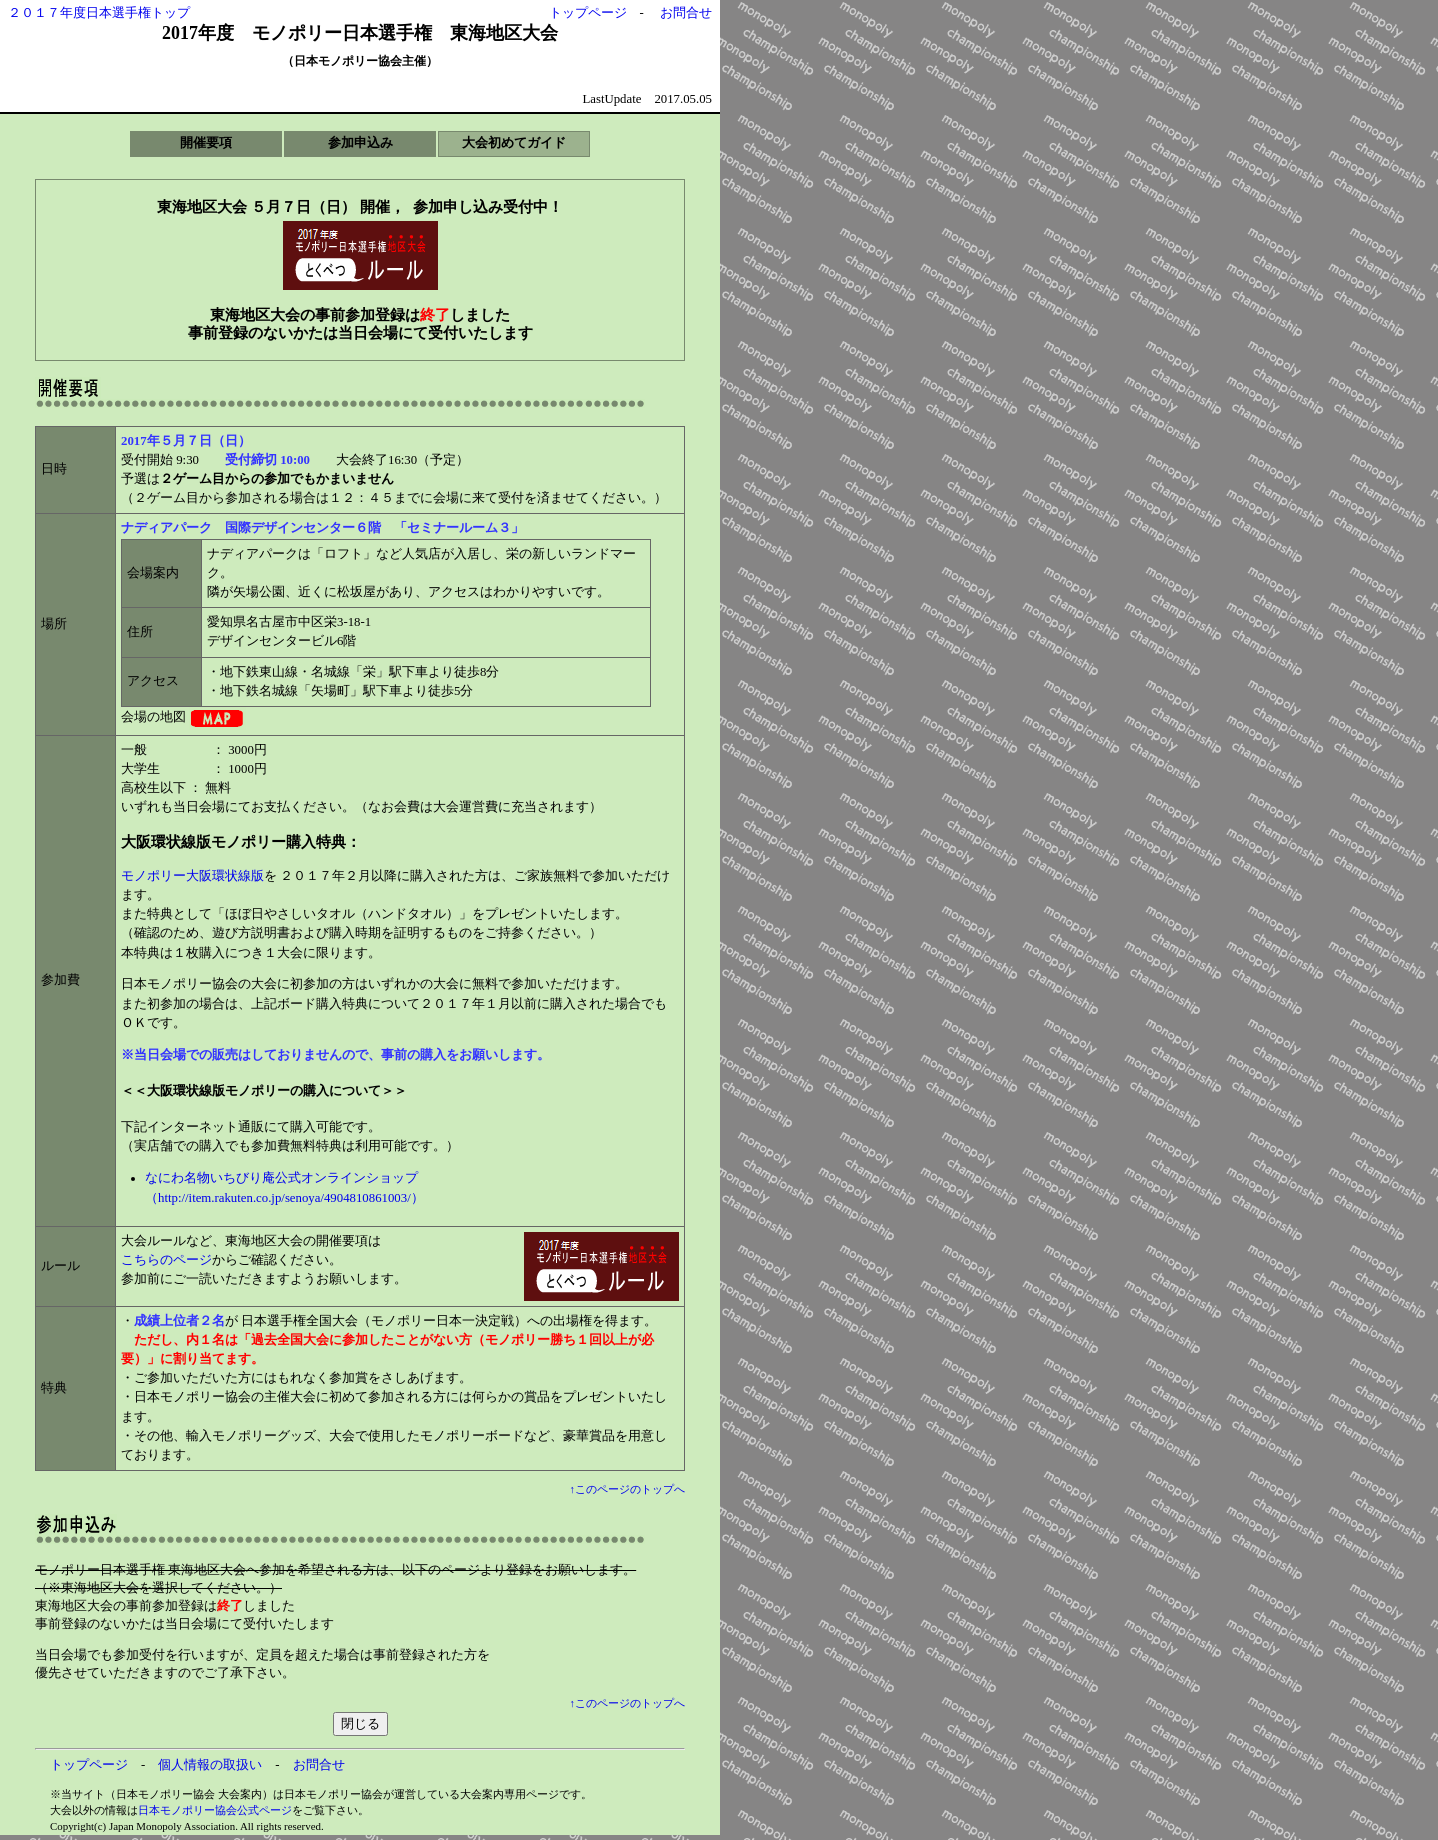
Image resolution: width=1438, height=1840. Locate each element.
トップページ (588, 13)
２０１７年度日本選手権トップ (99, 13)
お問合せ (686, 13)
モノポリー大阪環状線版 (192, 876)
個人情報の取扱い (210, 1765)
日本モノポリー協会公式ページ (215, 1810)
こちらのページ (166, 1260)
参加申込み (360, 143)
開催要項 (206, 143)
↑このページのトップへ (627, 1489)
